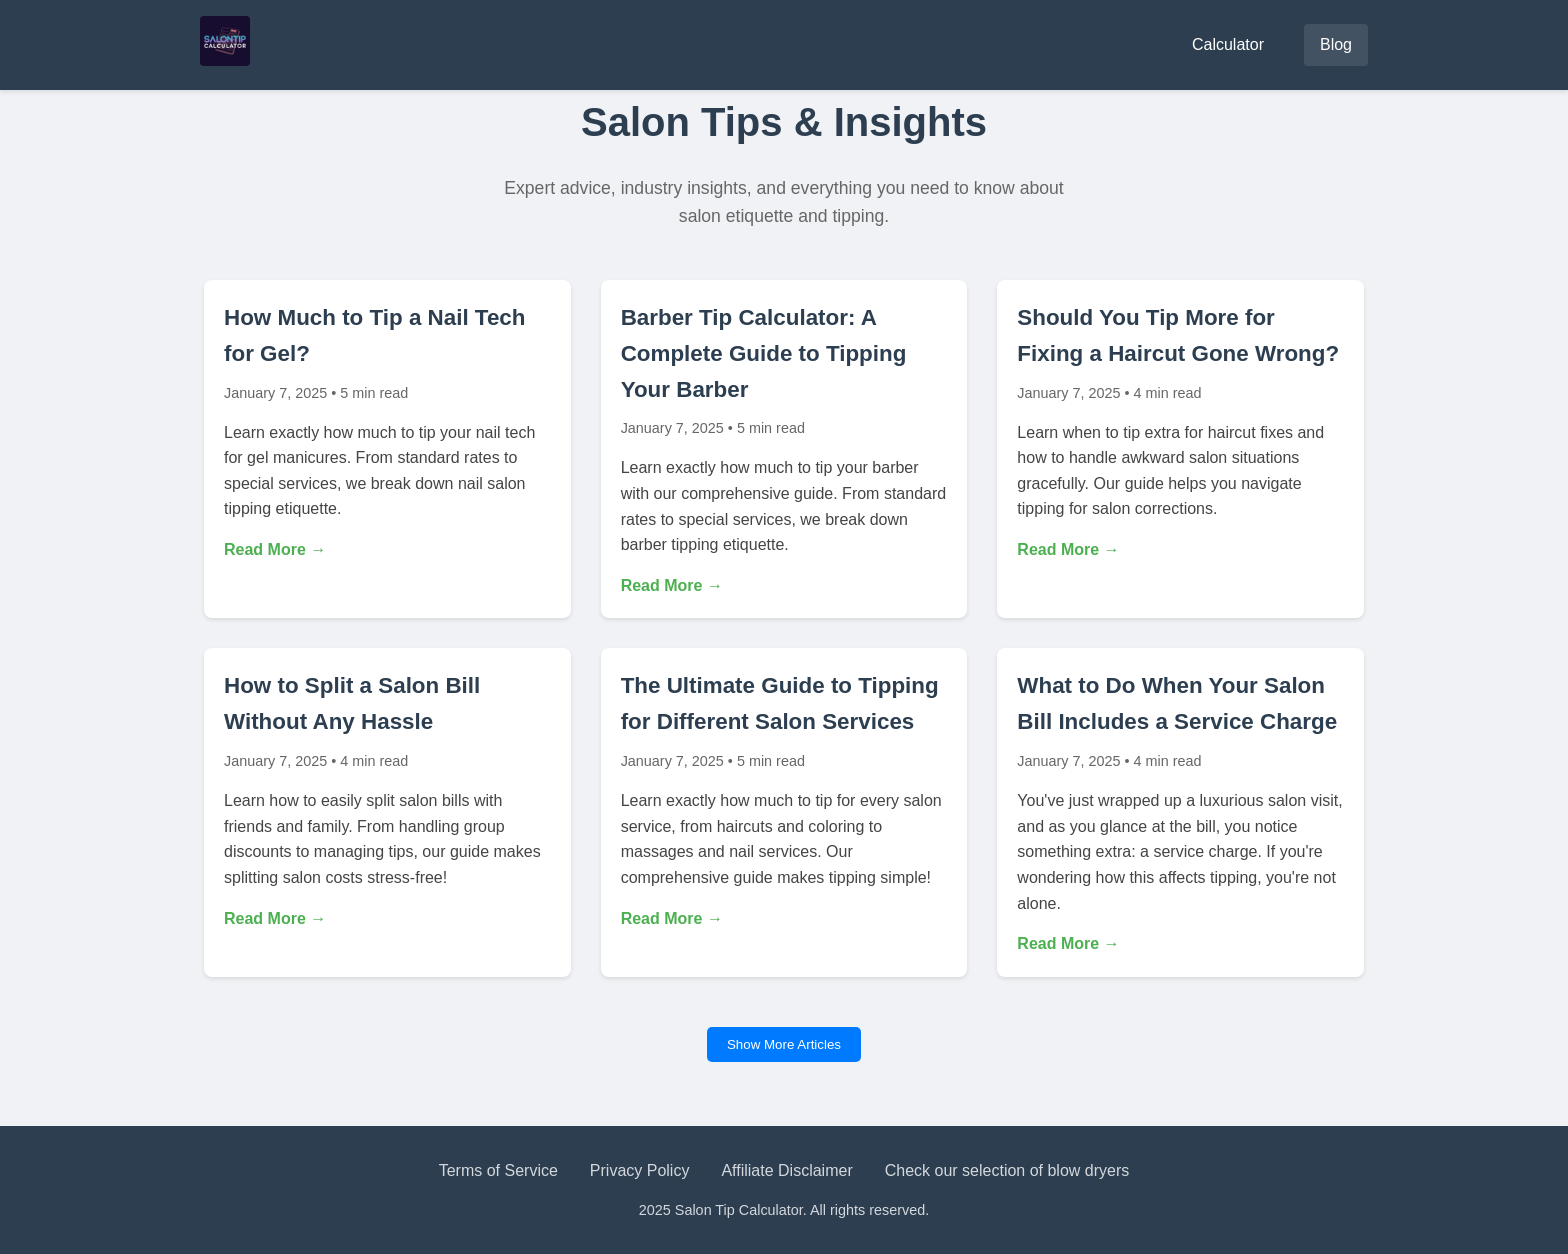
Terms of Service (498, 1170)
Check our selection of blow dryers (1007, 1170)
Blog (1336, 44)
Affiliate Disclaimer (786, 1170)
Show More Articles (784, 1044)
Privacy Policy (640, 1170)
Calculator (1228, 44)
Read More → (275, 549)
